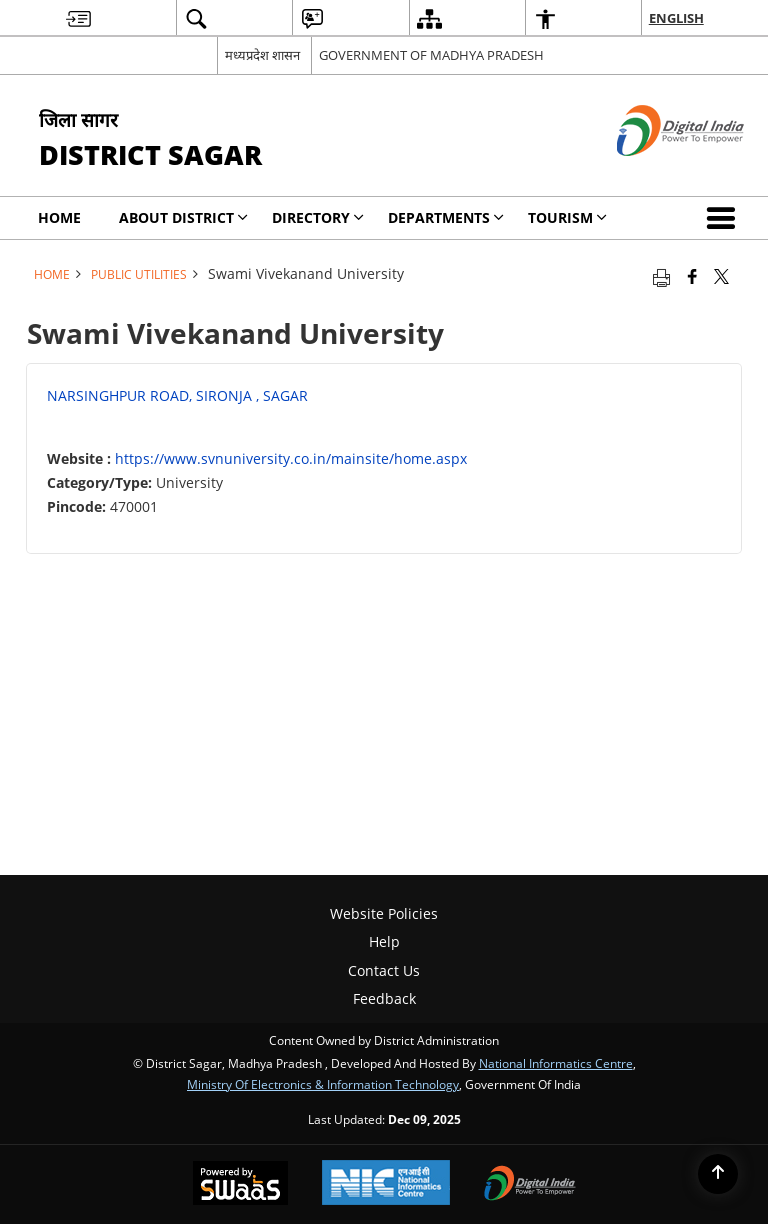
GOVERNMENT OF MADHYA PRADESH (431, 55)
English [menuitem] (676, 18)
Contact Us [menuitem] (384, 970)
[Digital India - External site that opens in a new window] (655, 172)
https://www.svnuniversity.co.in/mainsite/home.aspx (291, 458)
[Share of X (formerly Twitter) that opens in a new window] (721, 276)
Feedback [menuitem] (384, 998)
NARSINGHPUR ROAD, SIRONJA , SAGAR (177, 395)
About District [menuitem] (183, 217)
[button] (725, 218)
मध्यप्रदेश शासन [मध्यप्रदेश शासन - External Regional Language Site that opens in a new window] (262, 55)
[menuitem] (78, 18)
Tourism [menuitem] (567, 217)
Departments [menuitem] (446, 217)
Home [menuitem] (59, 217)
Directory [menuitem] (318, 217)
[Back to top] (718, 1174)
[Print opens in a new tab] (661, 276)
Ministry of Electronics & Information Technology (323, 1084)
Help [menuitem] (384, 941)
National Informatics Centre (556, 1063)
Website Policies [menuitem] (384, 913)
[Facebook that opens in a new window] (692, 276)
